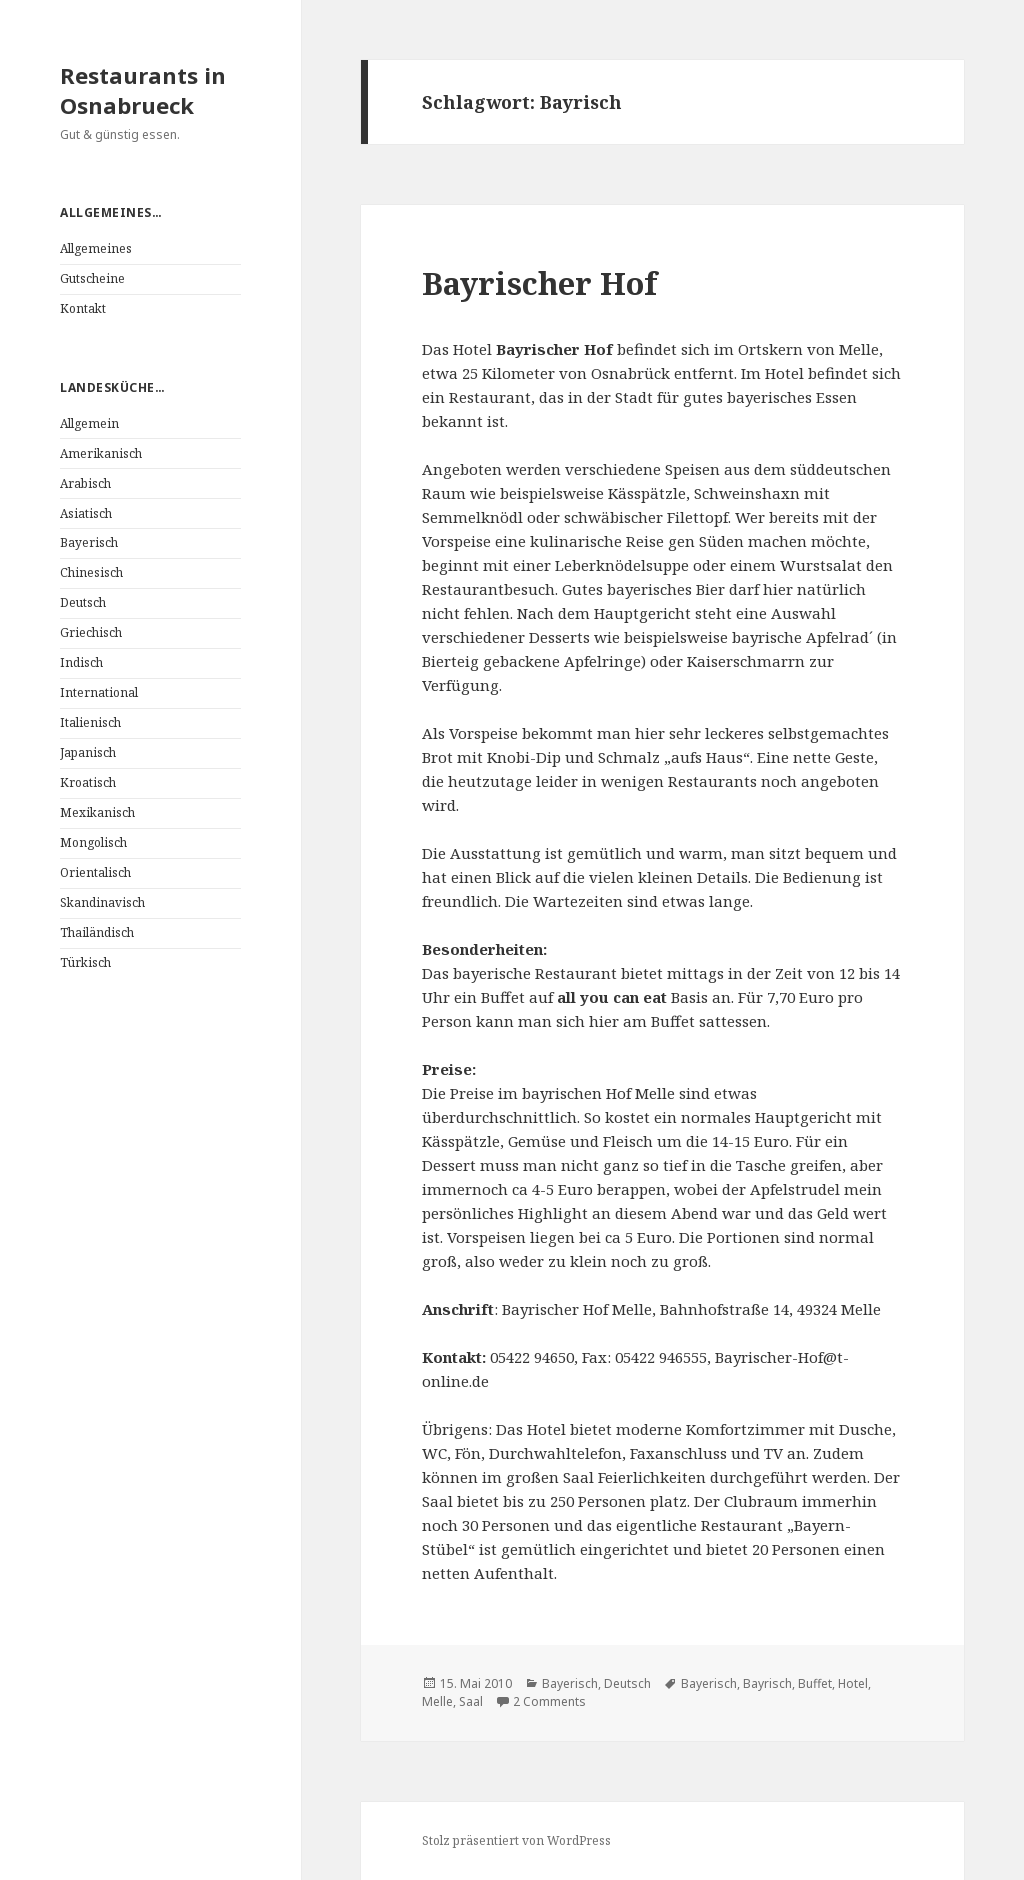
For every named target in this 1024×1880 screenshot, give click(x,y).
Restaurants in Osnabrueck (143, 90)
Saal (471, 1701)
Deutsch (83, 602)
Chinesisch (91, 572)
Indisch (81, 662)
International (99, 692)
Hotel (853, 1683)
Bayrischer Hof (539, 283)
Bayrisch (767, 1683)
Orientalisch (95, 872)
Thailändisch (97, 932)
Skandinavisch (102, 902)
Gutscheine (92, 278)
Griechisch (91, 632)
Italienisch (90, 722)
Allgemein (89, 423)
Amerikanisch (101, 453)
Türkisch (85, 962)
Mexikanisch (97, 812)
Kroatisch (88, 782)
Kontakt (83, 308)
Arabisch (85, 483)
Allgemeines (96, 248)
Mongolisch (93, 842)
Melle (437, 1701)
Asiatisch (86, 513)
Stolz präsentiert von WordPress (516, 1840)
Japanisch (88, 752)
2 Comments (549, 1701)
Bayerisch (89, 542)
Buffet (815, 1683)
